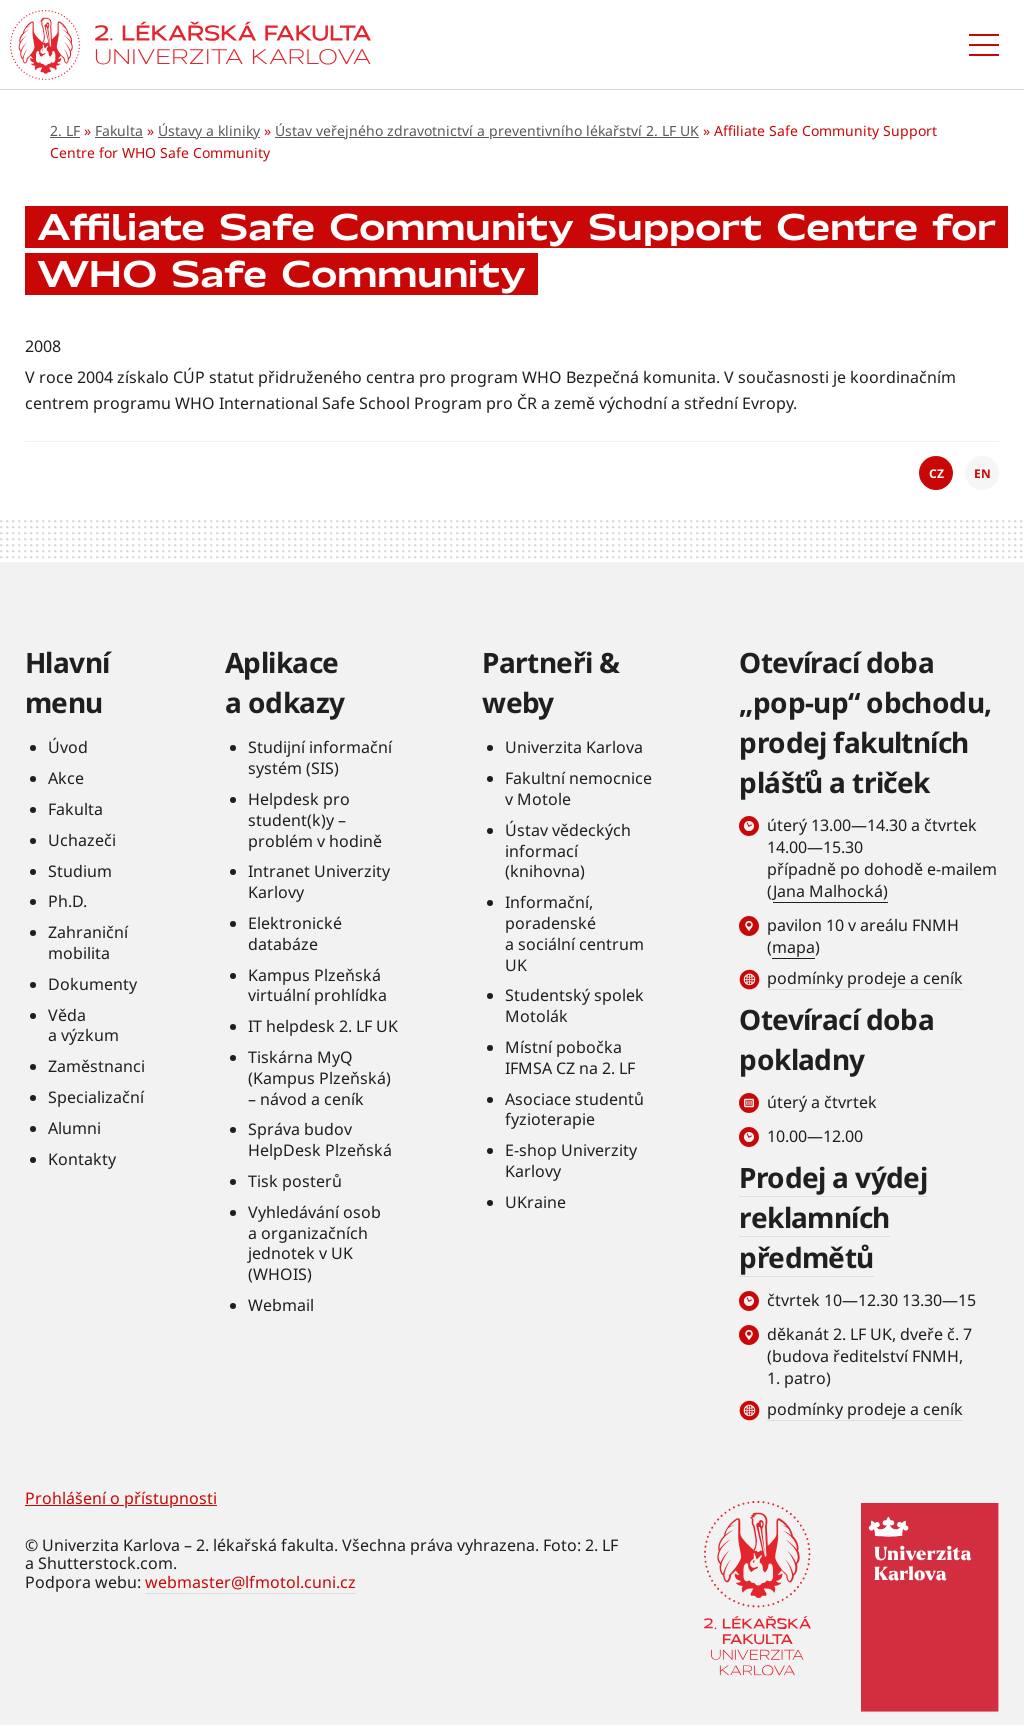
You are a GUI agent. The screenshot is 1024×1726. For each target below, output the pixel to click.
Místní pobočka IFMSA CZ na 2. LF (570, 1057)
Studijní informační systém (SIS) (320, 757)
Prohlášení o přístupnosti (121, 1498)
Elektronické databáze (295, 933)
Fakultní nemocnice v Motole (578, 788)
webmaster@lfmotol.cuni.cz (250, 1582)
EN (982, 473)
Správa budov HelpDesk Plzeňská (320, 1139)
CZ (936, 473)
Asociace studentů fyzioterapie (574, 1109)
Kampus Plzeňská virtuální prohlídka (317, 985)
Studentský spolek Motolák (574, 1005)
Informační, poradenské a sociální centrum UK (574, 933)
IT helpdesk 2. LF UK (323, 1026)
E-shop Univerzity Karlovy (571, 1160)
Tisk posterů (295, 1181)
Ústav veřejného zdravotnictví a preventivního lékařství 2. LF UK (487, 130)
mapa (793, 947)
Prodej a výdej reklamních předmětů (833, 1217)
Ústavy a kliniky (209, 130)
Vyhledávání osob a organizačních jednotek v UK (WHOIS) (314, 1243)
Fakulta (119, 130)
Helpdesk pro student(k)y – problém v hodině (315, 820)
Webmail (281, 1305)
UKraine (535, 1202)
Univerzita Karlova (574, 747)
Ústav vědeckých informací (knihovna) (568, 851)
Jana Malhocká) (830, 891)
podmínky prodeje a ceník (865, 978)
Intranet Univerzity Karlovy (319, 881)
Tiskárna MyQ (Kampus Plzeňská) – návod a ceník (319, 1078)
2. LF (65, 130)
